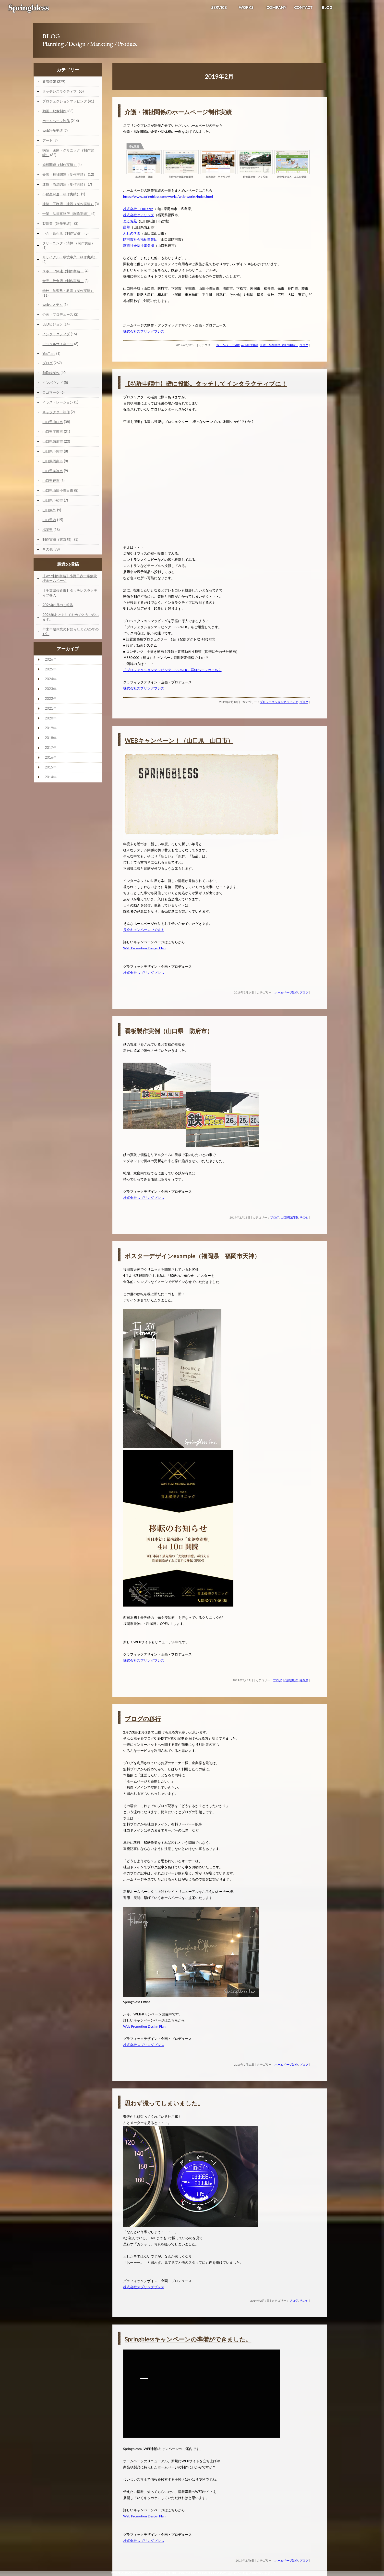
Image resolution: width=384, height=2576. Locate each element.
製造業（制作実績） (57, 223)
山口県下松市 (52, 500)
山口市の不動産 (238, 2573)
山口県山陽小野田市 (57, 490)
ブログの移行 (143, 1718)
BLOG (327, 7)
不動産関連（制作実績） (61, 194)
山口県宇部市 (52, 431)
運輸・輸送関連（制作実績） (64, 184)
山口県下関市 (52, 451)
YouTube (48, 354)
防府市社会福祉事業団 (140, 239)
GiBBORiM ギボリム (262, 2573)
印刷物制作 (290, 1680)
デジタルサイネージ (57, 344)
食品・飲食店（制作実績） (63, 281)
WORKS (246, 7)
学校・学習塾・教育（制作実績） (68, 291)
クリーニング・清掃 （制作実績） (68, 243)
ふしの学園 (131, 233)
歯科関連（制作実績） (59, 165)
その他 (304, 1217)
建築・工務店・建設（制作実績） (68, 204)
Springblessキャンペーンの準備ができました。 (188, 2339)
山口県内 (49, 520)
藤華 (126, 227)
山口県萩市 (51, 480)
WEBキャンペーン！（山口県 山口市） (179, 740)
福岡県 (304, 1680)
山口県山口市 (52, 422)
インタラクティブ (56, 334)
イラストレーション (57, 402)
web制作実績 (249, 345)
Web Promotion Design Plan (144, 948)
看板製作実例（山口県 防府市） (169, 1030)
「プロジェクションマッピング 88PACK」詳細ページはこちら (172, 670)
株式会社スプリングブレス (143, 331)
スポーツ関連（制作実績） (63, 271)
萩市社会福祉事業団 (138, 245)
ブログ (304, 345)
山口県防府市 (289, 1217)
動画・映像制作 (54, 111)
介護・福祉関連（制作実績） (279, 345)
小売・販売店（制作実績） (63, 233)
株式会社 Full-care (138, 209)
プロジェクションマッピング (279, 702)
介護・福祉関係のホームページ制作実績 (178, 111)
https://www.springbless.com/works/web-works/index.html (168, 196)
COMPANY (276, 7)
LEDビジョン (52, 324)
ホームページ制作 (228, 345)
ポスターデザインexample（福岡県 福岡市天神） (192, 1255)
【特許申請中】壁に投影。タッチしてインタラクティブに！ (206, 383)
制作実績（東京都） (57, 539)
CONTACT (303, 7)
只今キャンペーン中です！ (143, 930)
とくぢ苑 (130, 221)
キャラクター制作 (56, 412)
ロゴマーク (51, 392)
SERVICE (219, 7)
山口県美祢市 (52, 471)
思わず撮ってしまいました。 (164, 2103)
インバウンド (52, 382)
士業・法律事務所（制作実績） (66, 214)
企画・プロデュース (57, 314)
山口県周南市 (52, 461)
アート (47, 140)
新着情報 (49, 81)
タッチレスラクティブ (59, 91)
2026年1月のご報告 (57, 605)
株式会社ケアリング (138, 215)
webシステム (52, 304)
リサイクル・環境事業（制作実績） (69, 257)
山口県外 (49, 510)
